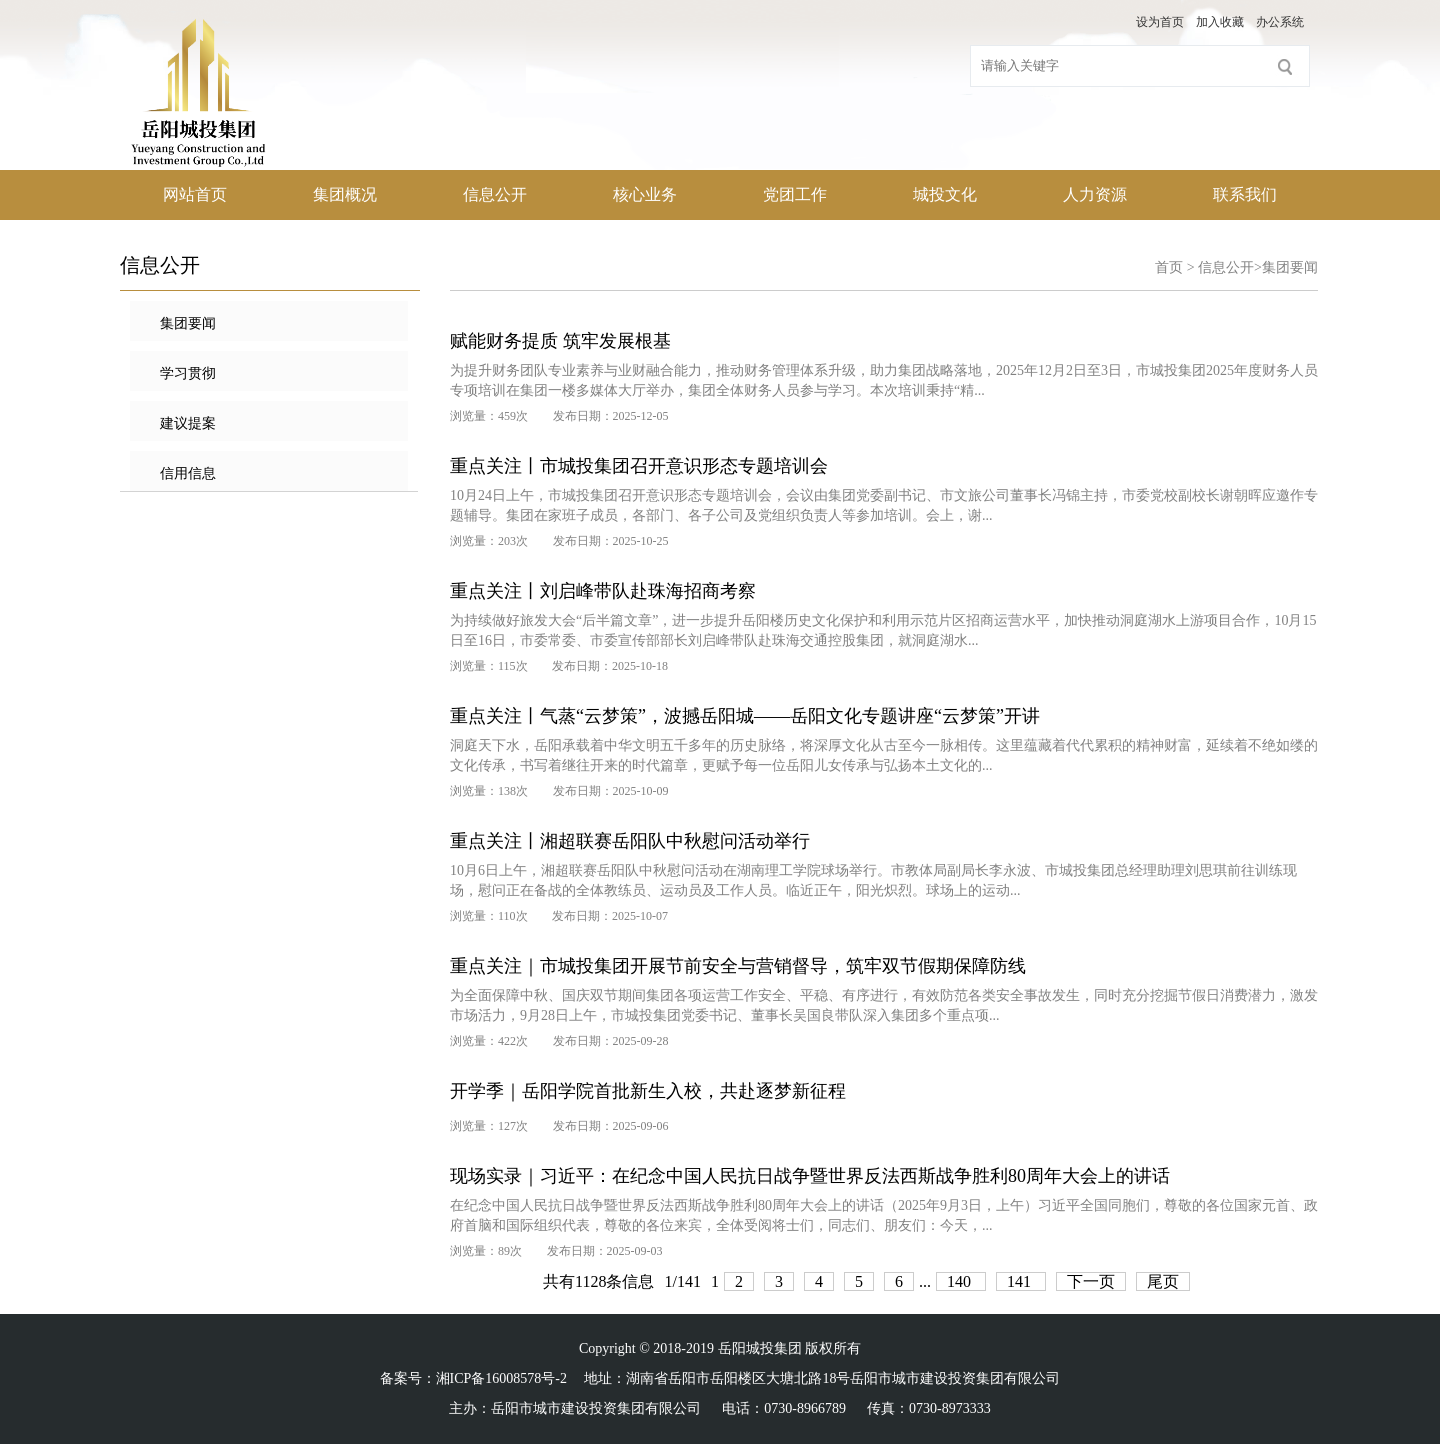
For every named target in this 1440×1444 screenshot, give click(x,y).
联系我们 (1245, 194)
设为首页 (1160, 22)
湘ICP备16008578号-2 (501, 1378)
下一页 (1091, 1281)
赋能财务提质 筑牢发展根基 (560, 341)
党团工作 (795, 194)
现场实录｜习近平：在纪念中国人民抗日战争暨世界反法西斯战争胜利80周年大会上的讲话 (810, 1176)
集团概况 (345, 194)
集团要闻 (188, 323)
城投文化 (945, 194)
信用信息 (188, 473)
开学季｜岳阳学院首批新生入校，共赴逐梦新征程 (648, 1091)
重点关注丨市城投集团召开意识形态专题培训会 (639, 466)
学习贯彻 (188, 373)
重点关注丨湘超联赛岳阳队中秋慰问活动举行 (630, 841)
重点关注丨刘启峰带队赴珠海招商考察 (603, 591)
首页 (1169, 267)
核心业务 (645, 194)
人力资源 (1095, 194)
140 (961, 1281)
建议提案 (188, 423)
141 (1021, 1281)
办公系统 (1280, 22)
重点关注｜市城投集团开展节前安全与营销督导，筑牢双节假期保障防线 (738, 966)
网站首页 (195, 194)
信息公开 (495, 194)
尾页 (1163, 1281)
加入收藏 (1220, 22)
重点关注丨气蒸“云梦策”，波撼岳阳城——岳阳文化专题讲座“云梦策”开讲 (745, 716)
